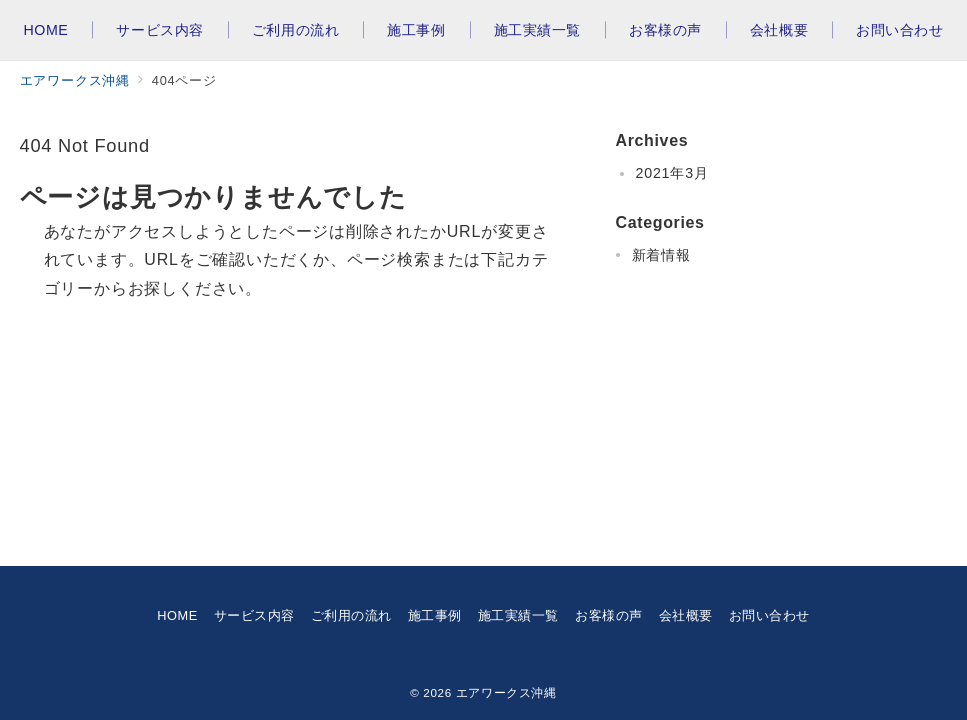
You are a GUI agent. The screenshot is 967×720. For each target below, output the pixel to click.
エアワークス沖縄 (506, 692)
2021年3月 (672, 173)
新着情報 (661, 255)
